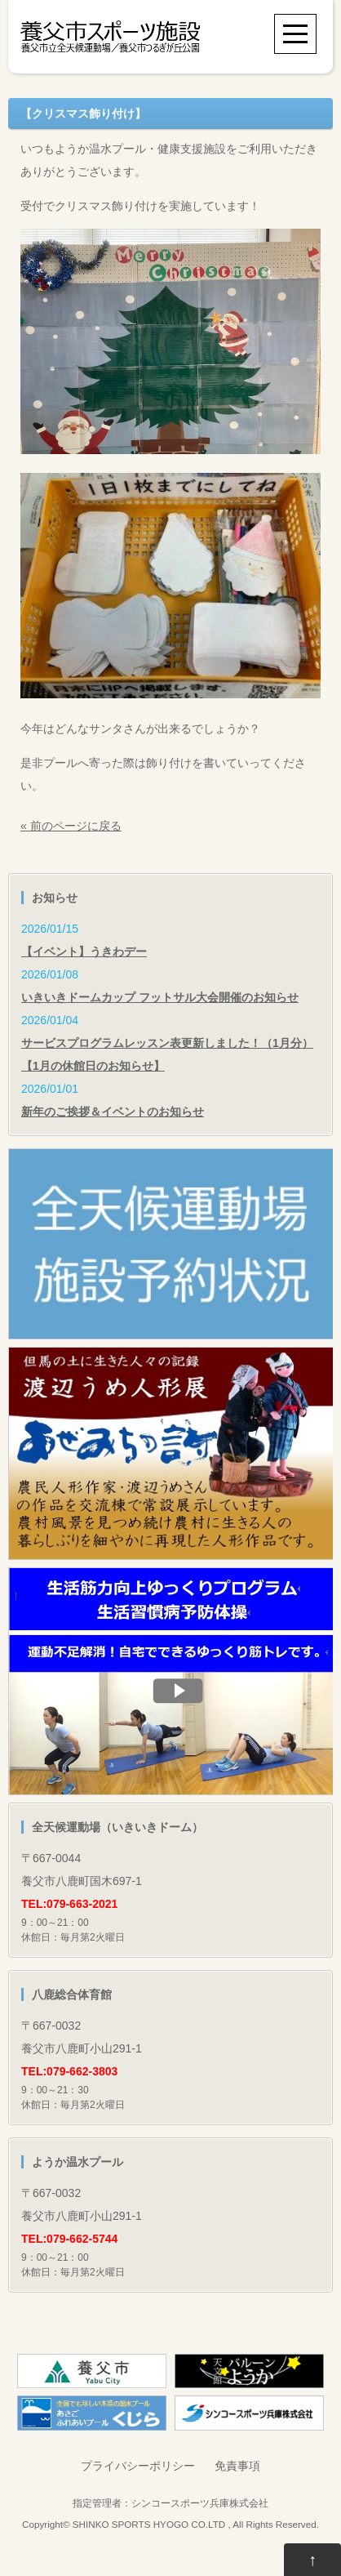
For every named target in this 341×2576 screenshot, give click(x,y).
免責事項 (237, 2465)
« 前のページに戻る (71, 825)
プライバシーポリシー (138, 2465)
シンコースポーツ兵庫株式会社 (199, 2503)
